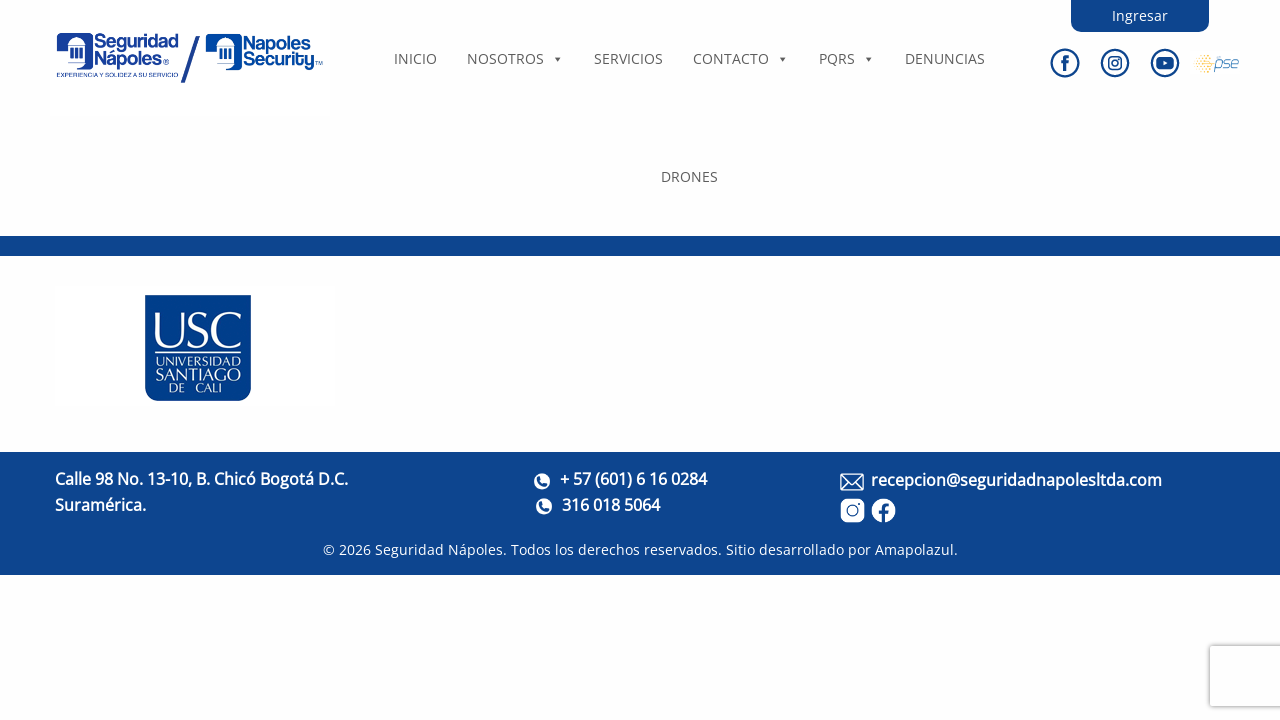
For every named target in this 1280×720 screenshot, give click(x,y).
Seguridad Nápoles (439, 549)
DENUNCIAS (945, 58)
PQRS (847, 58)
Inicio (415, 58)
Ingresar (1140, 15)
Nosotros (515, 58)
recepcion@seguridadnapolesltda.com (1016, 480)
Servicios (628, 58)
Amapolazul (914, 549)
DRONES (689, 176)
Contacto (741, 58)
